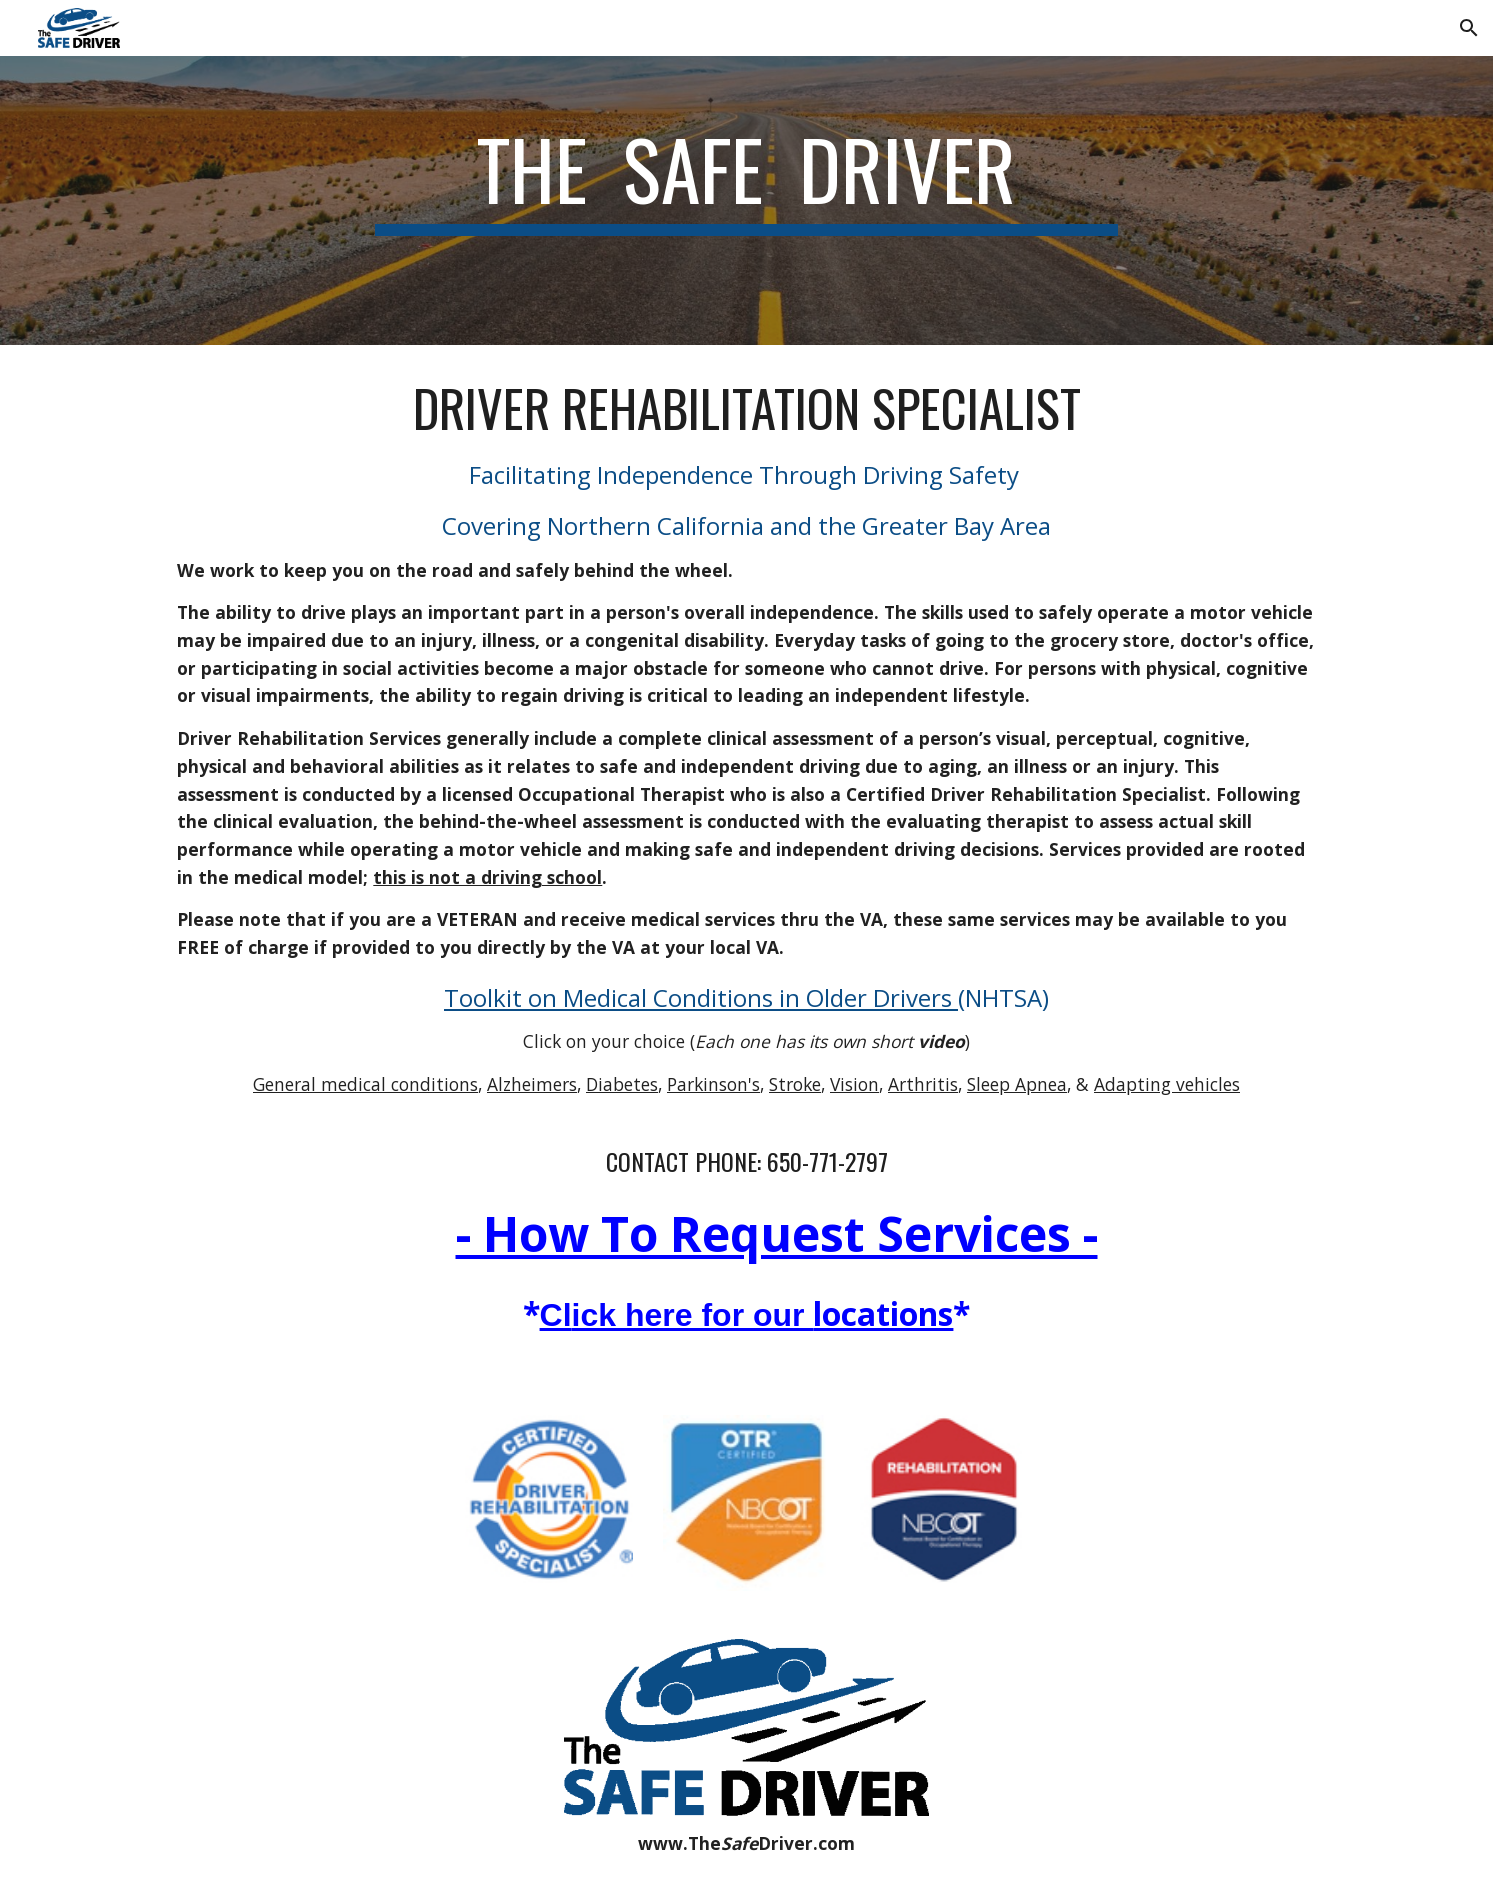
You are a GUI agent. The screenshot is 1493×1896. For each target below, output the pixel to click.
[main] (747, 200)
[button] (1469, 28)
